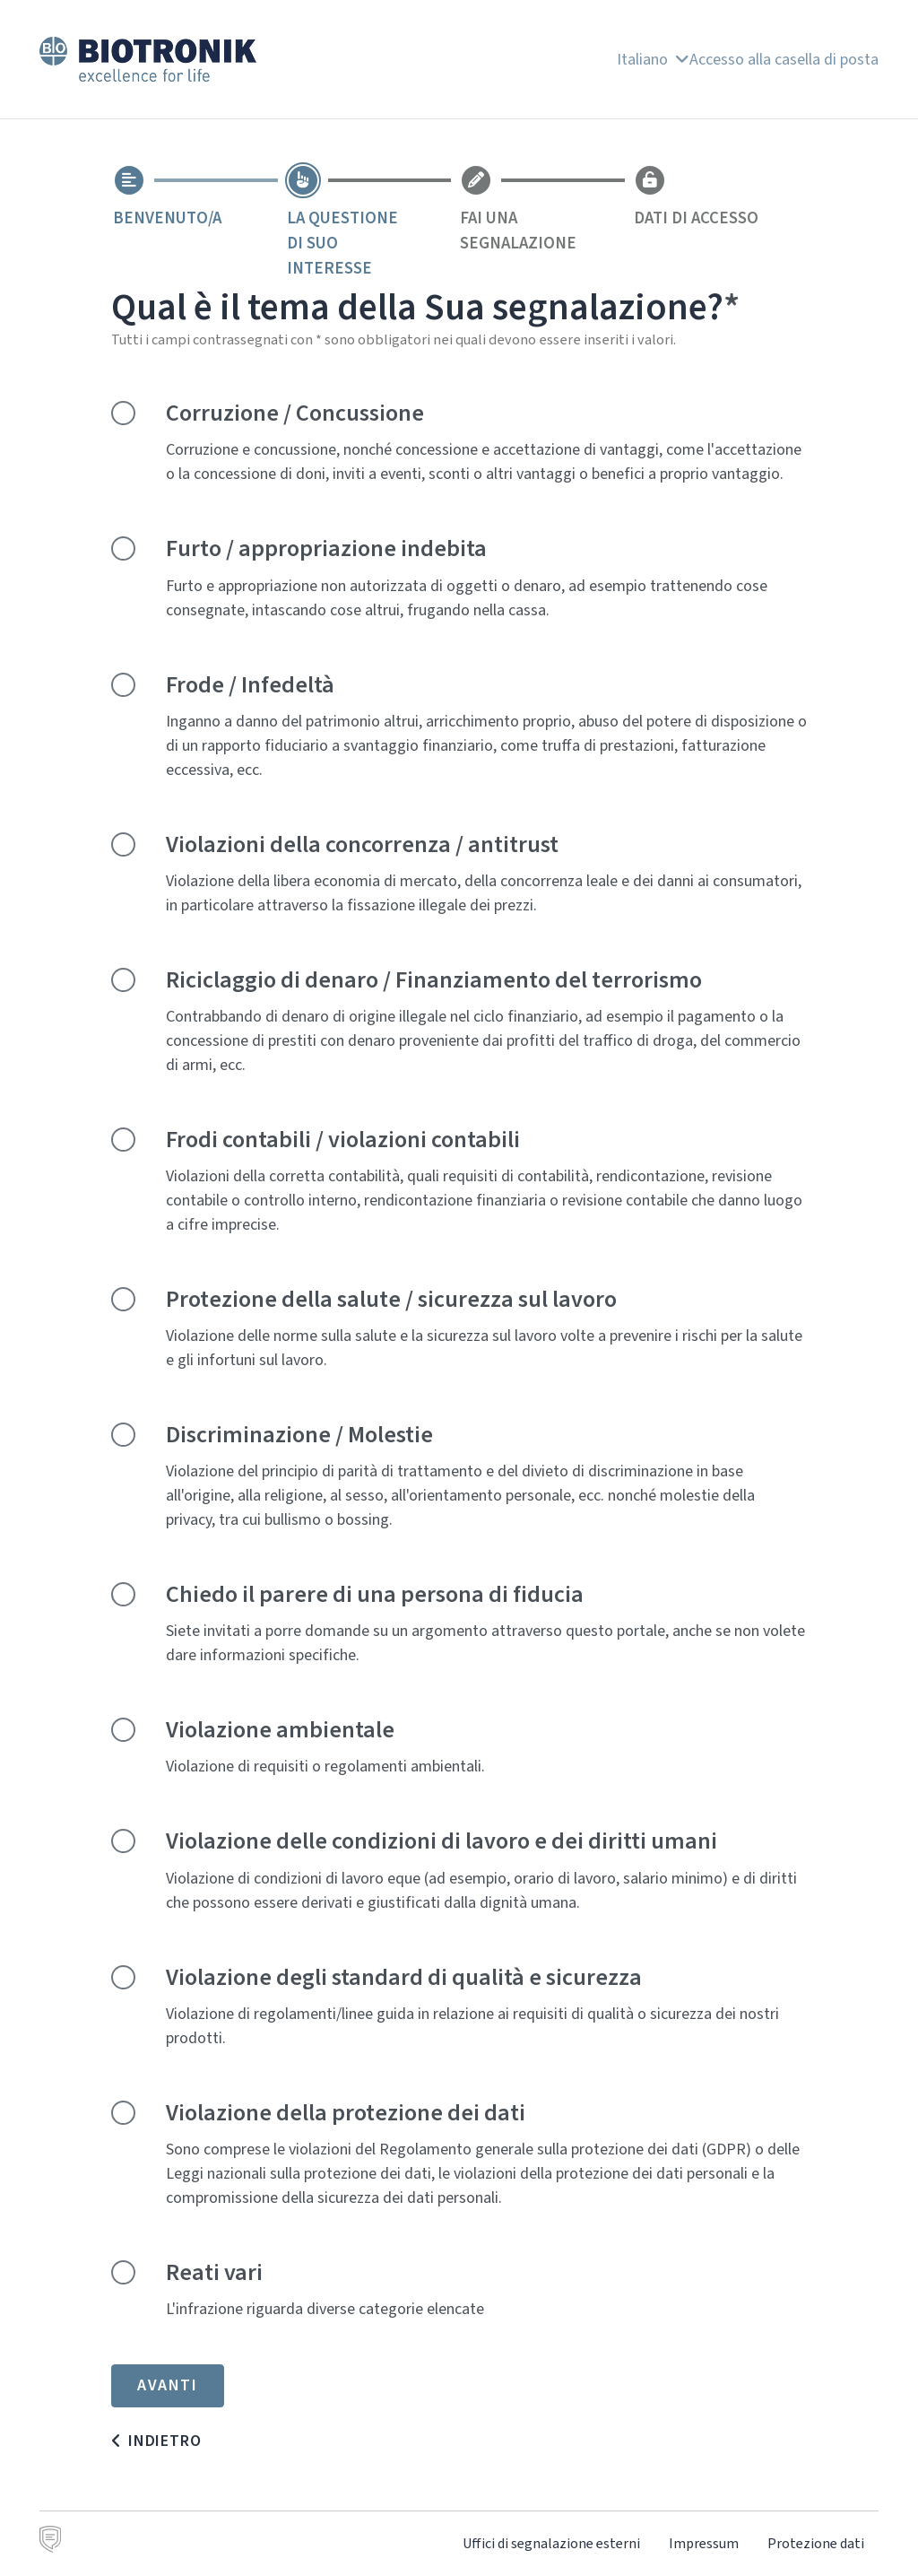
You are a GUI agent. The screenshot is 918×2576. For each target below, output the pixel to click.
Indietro (164, 2440)
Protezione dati (815, 2543)
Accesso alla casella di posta (784, 59)
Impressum (704, 2543)
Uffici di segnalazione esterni (551, 2543)
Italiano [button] (653, 59)
